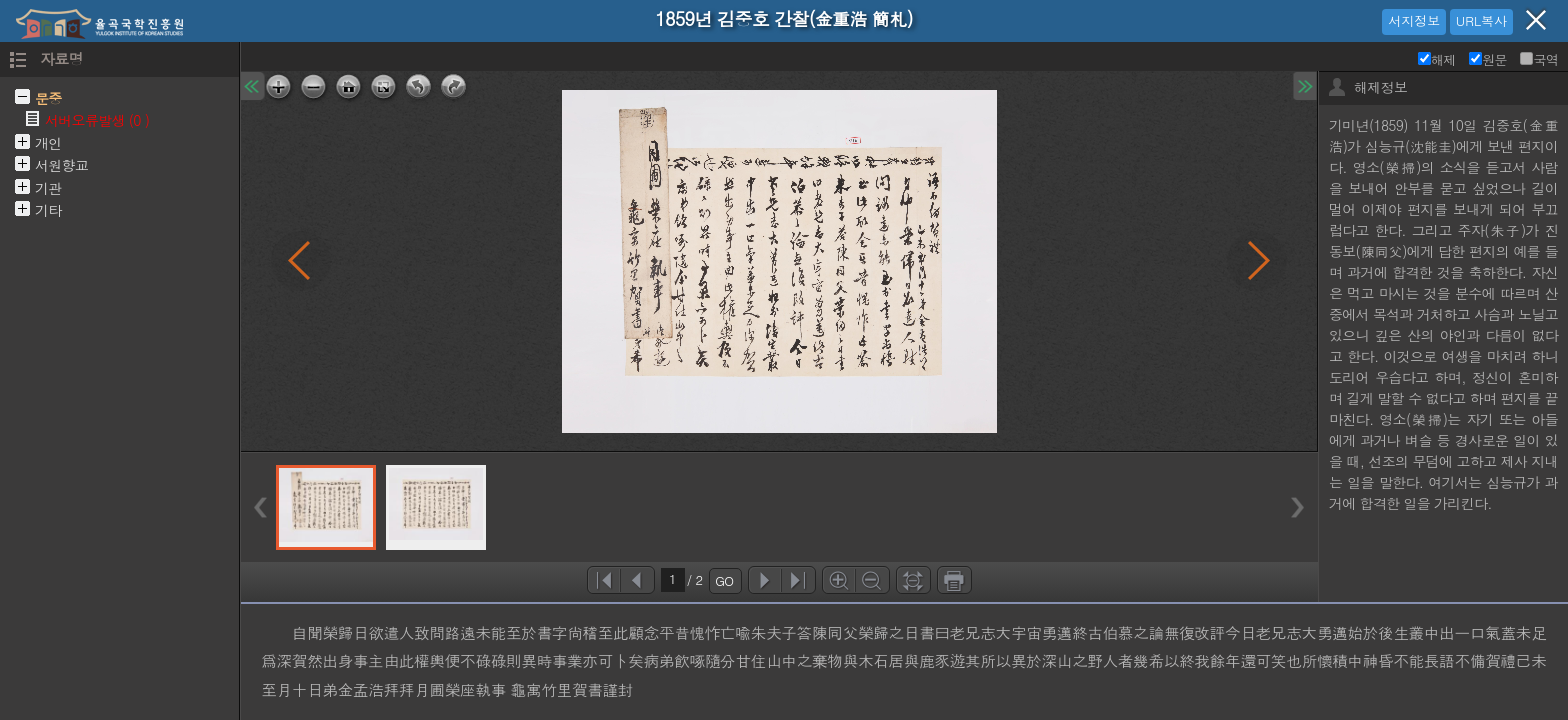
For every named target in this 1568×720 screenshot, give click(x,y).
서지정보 (1414, 20)
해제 (1437, 59)
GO (724, 580)
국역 (1539, 59)
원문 (1488, 59)
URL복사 (1481, 20)
